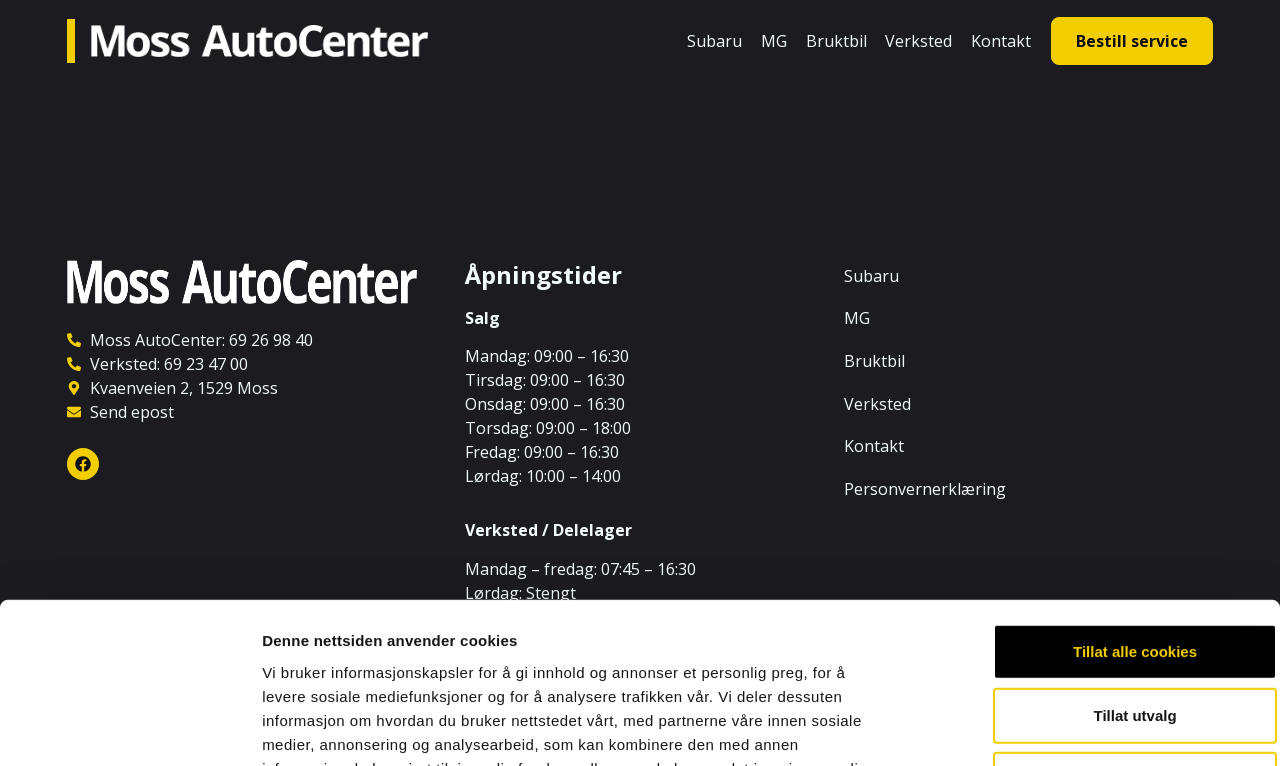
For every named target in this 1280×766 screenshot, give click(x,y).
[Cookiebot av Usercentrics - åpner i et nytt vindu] (129, 727)
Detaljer (1065, 726)
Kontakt (1001, 41)
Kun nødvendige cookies (1062, 632)
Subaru (714, 41)
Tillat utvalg (1061, 568)
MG (774, 41)
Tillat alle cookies (1062, 504)
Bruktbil (836, 41)
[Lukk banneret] (1249, 484)
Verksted (918, 41)
